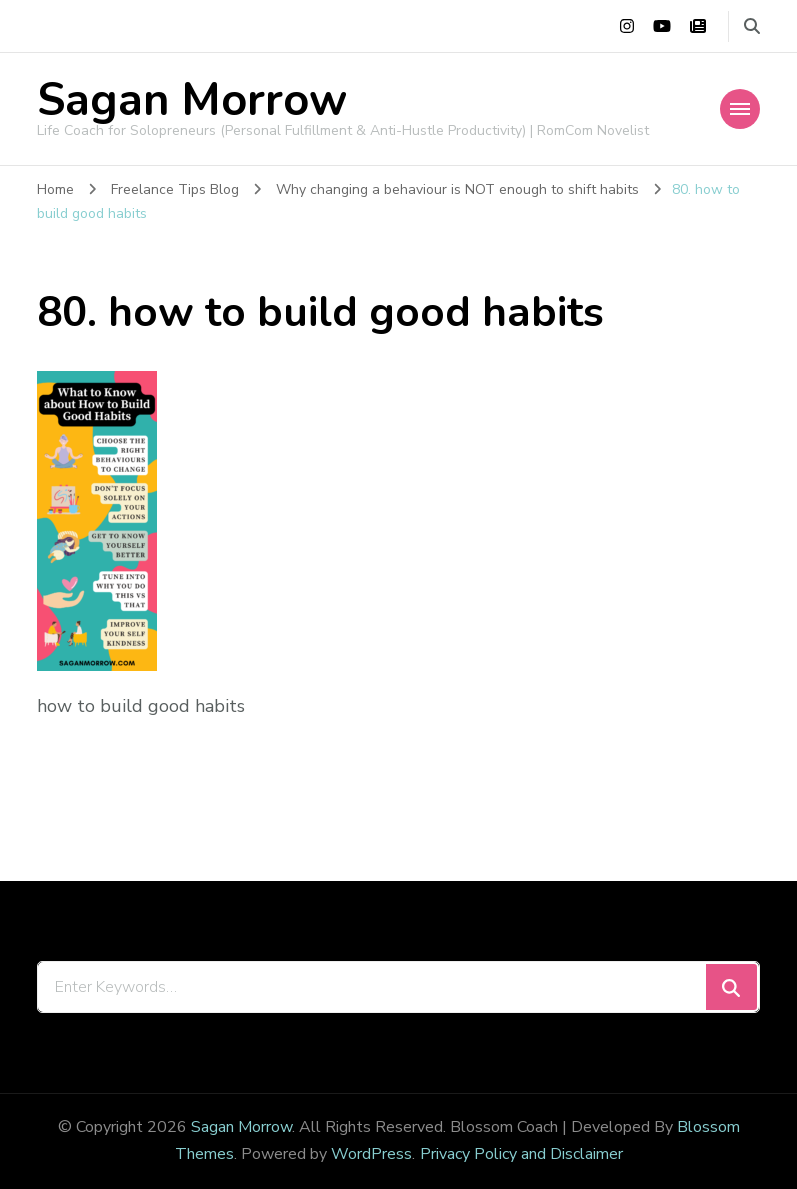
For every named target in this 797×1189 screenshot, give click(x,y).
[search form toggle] (752, 26)
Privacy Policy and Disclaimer (521, 1154)
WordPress (371, 1154)
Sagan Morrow (192, 100)
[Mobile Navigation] (740, 109)
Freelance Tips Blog (175, 189)
